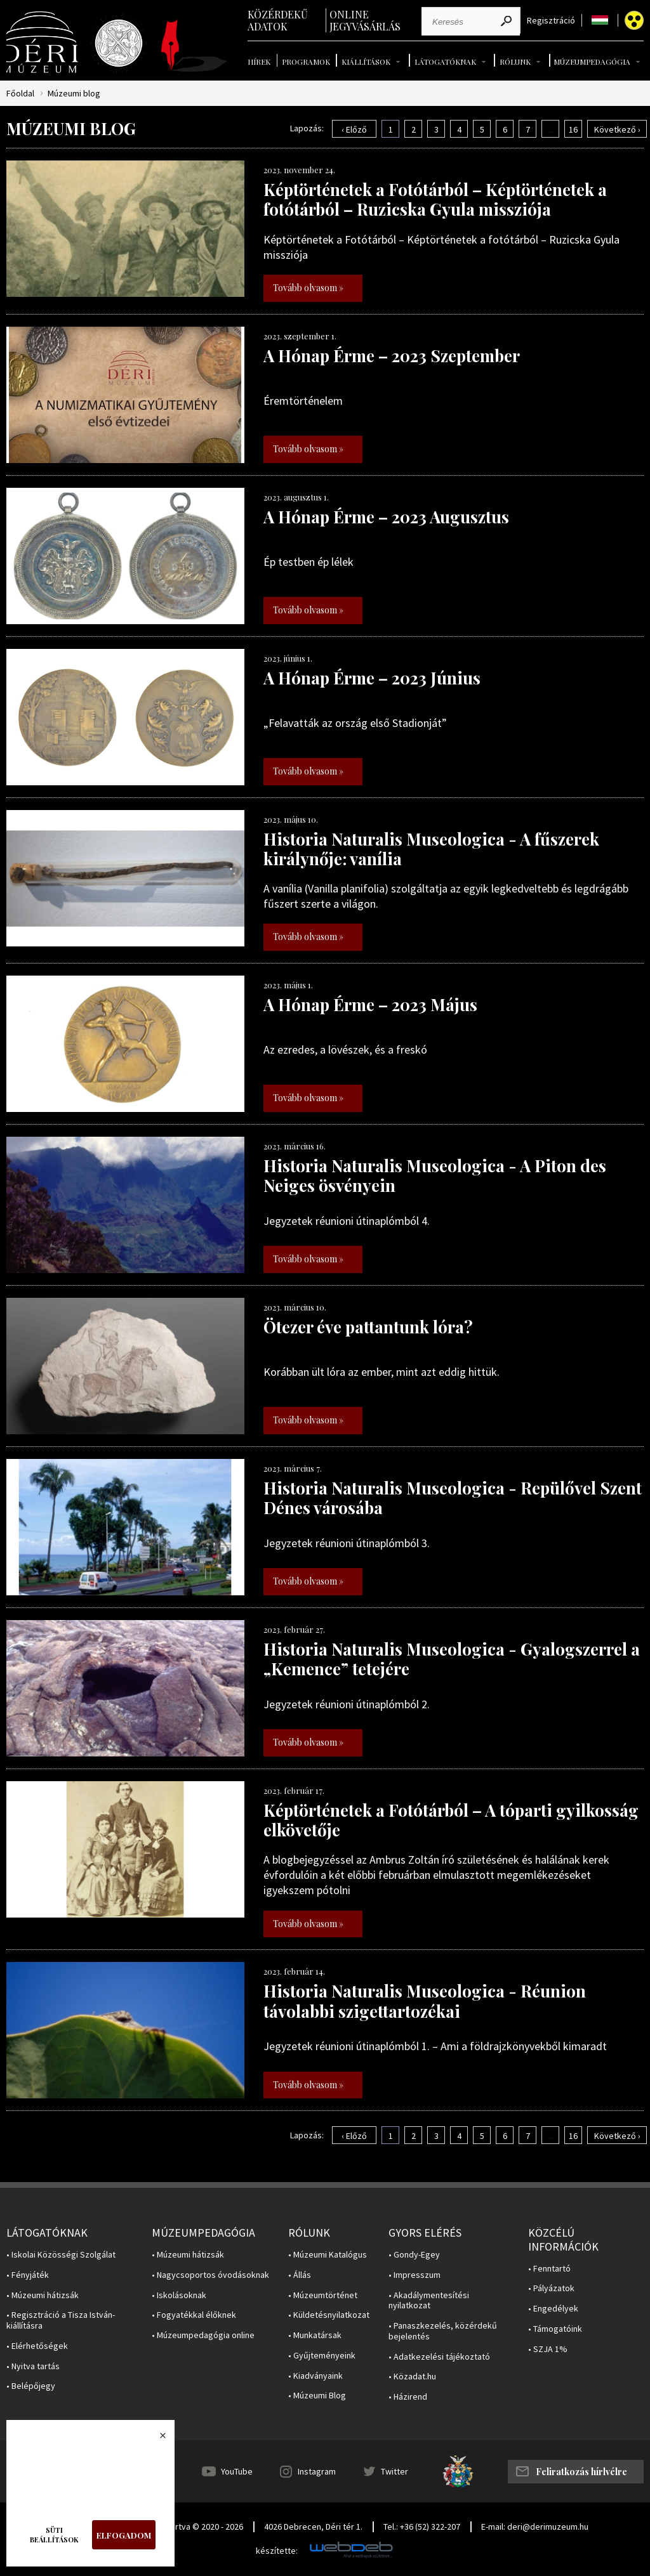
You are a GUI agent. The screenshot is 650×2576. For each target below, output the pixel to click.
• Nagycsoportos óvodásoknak (210, 2275)
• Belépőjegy (30, 2386)
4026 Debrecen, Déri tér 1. (313, 2526)
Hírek (259, 61)
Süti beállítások (54, 2534)
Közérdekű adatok (278, 20)
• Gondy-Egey (414, 2254)
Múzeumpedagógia (592, 61)
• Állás (299, 2275)
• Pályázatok (551, 2288)
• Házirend (407, 2396)
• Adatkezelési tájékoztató (439, 2356)
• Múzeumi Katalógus (327, 2254)
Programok (306, 61)
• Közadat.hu (412, 2376)
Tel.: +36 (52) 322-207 (421, 2526)
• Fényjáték (27, 2275)
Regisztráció (551, 20)
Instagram (317, 2471)
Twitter (394, 2471)
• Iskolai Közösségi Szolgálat (61, 2254)
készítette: (277, 2551)
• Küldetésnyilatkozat (328, 2315)
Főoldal (20, 93)
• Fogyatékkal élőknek (194, 2315)
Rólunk (515, 61)
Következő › (617, 129)
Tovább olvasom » (308, 288)
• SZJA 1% (547, 2349)
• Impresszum (414, 2275)
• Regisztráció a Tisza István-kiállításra (60, 2320)
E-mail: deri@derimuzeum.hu (534, 2526)
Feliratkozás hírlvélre (581, 2472)
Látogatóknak (445, 61)
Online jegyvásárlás (365, 20)
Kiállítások (366, 61)
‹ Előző (354, 129)
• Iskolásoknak (179, 2295)
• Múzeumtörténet (322, 2295)
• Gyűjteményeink (321, 2355)
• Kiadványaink (315, 2375)
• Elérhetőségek (37, 2346)
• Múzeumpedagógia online (203, 2335)
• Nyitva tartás (33, 2366)
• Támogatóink (555, 2329)
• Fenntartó (549, 2268)
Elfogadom (123, 2535)
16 (573, 129)
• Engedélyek (553, 2308)
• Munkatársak (315, 2335)
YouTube (237, 2471)
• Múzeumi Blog (317, 2395)
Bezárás (156, 2439)
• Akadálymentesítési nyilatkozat (428, 2300)
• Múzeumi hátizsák (42, 2295)
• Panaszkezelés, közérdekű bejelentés (442, 2331)
